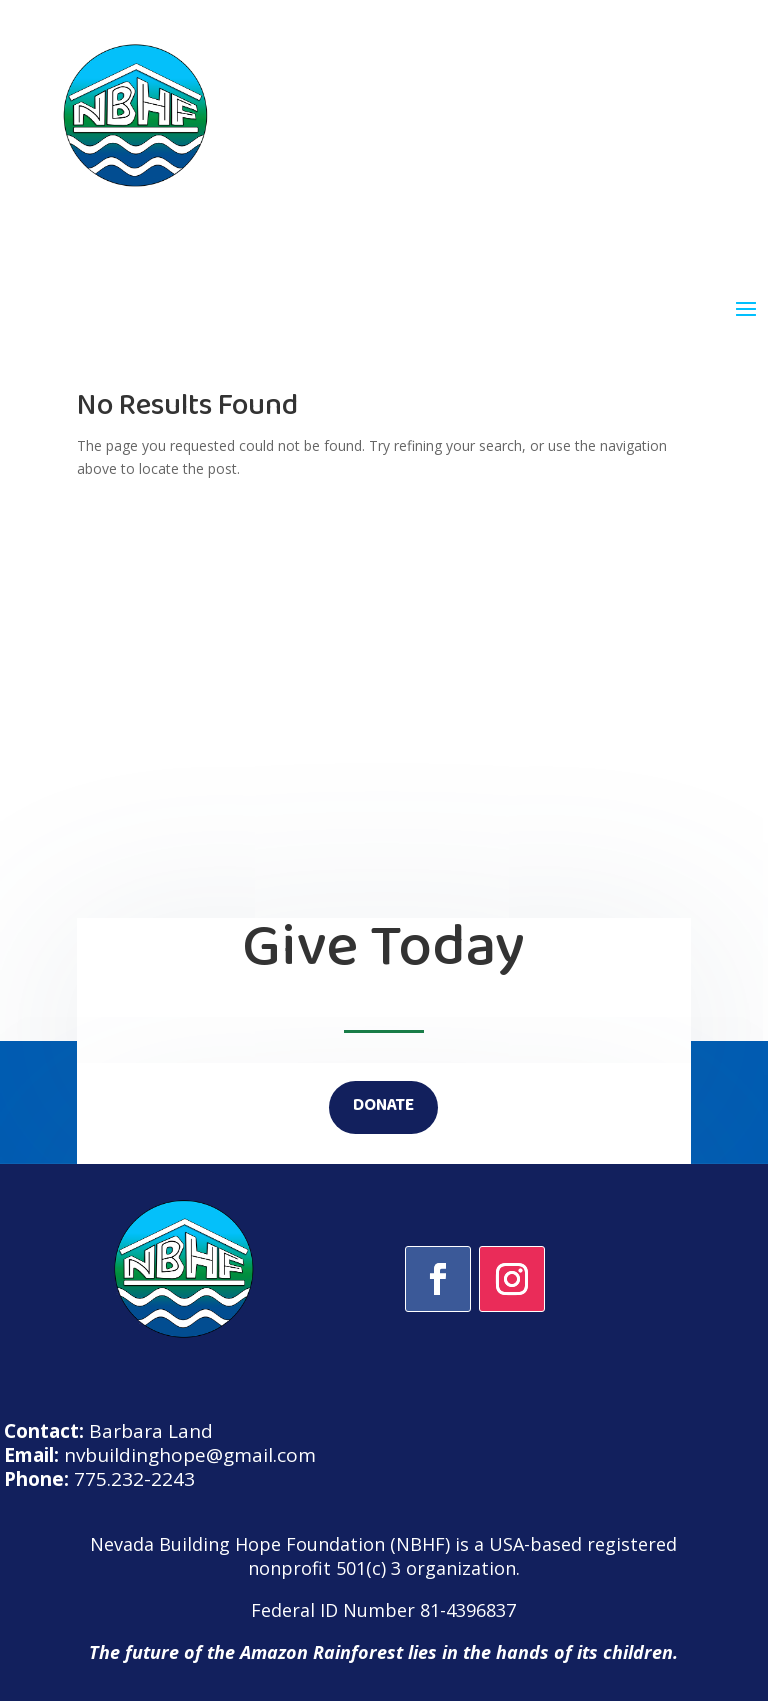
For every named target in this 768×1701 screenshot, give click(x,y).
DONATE (383, 1107)
